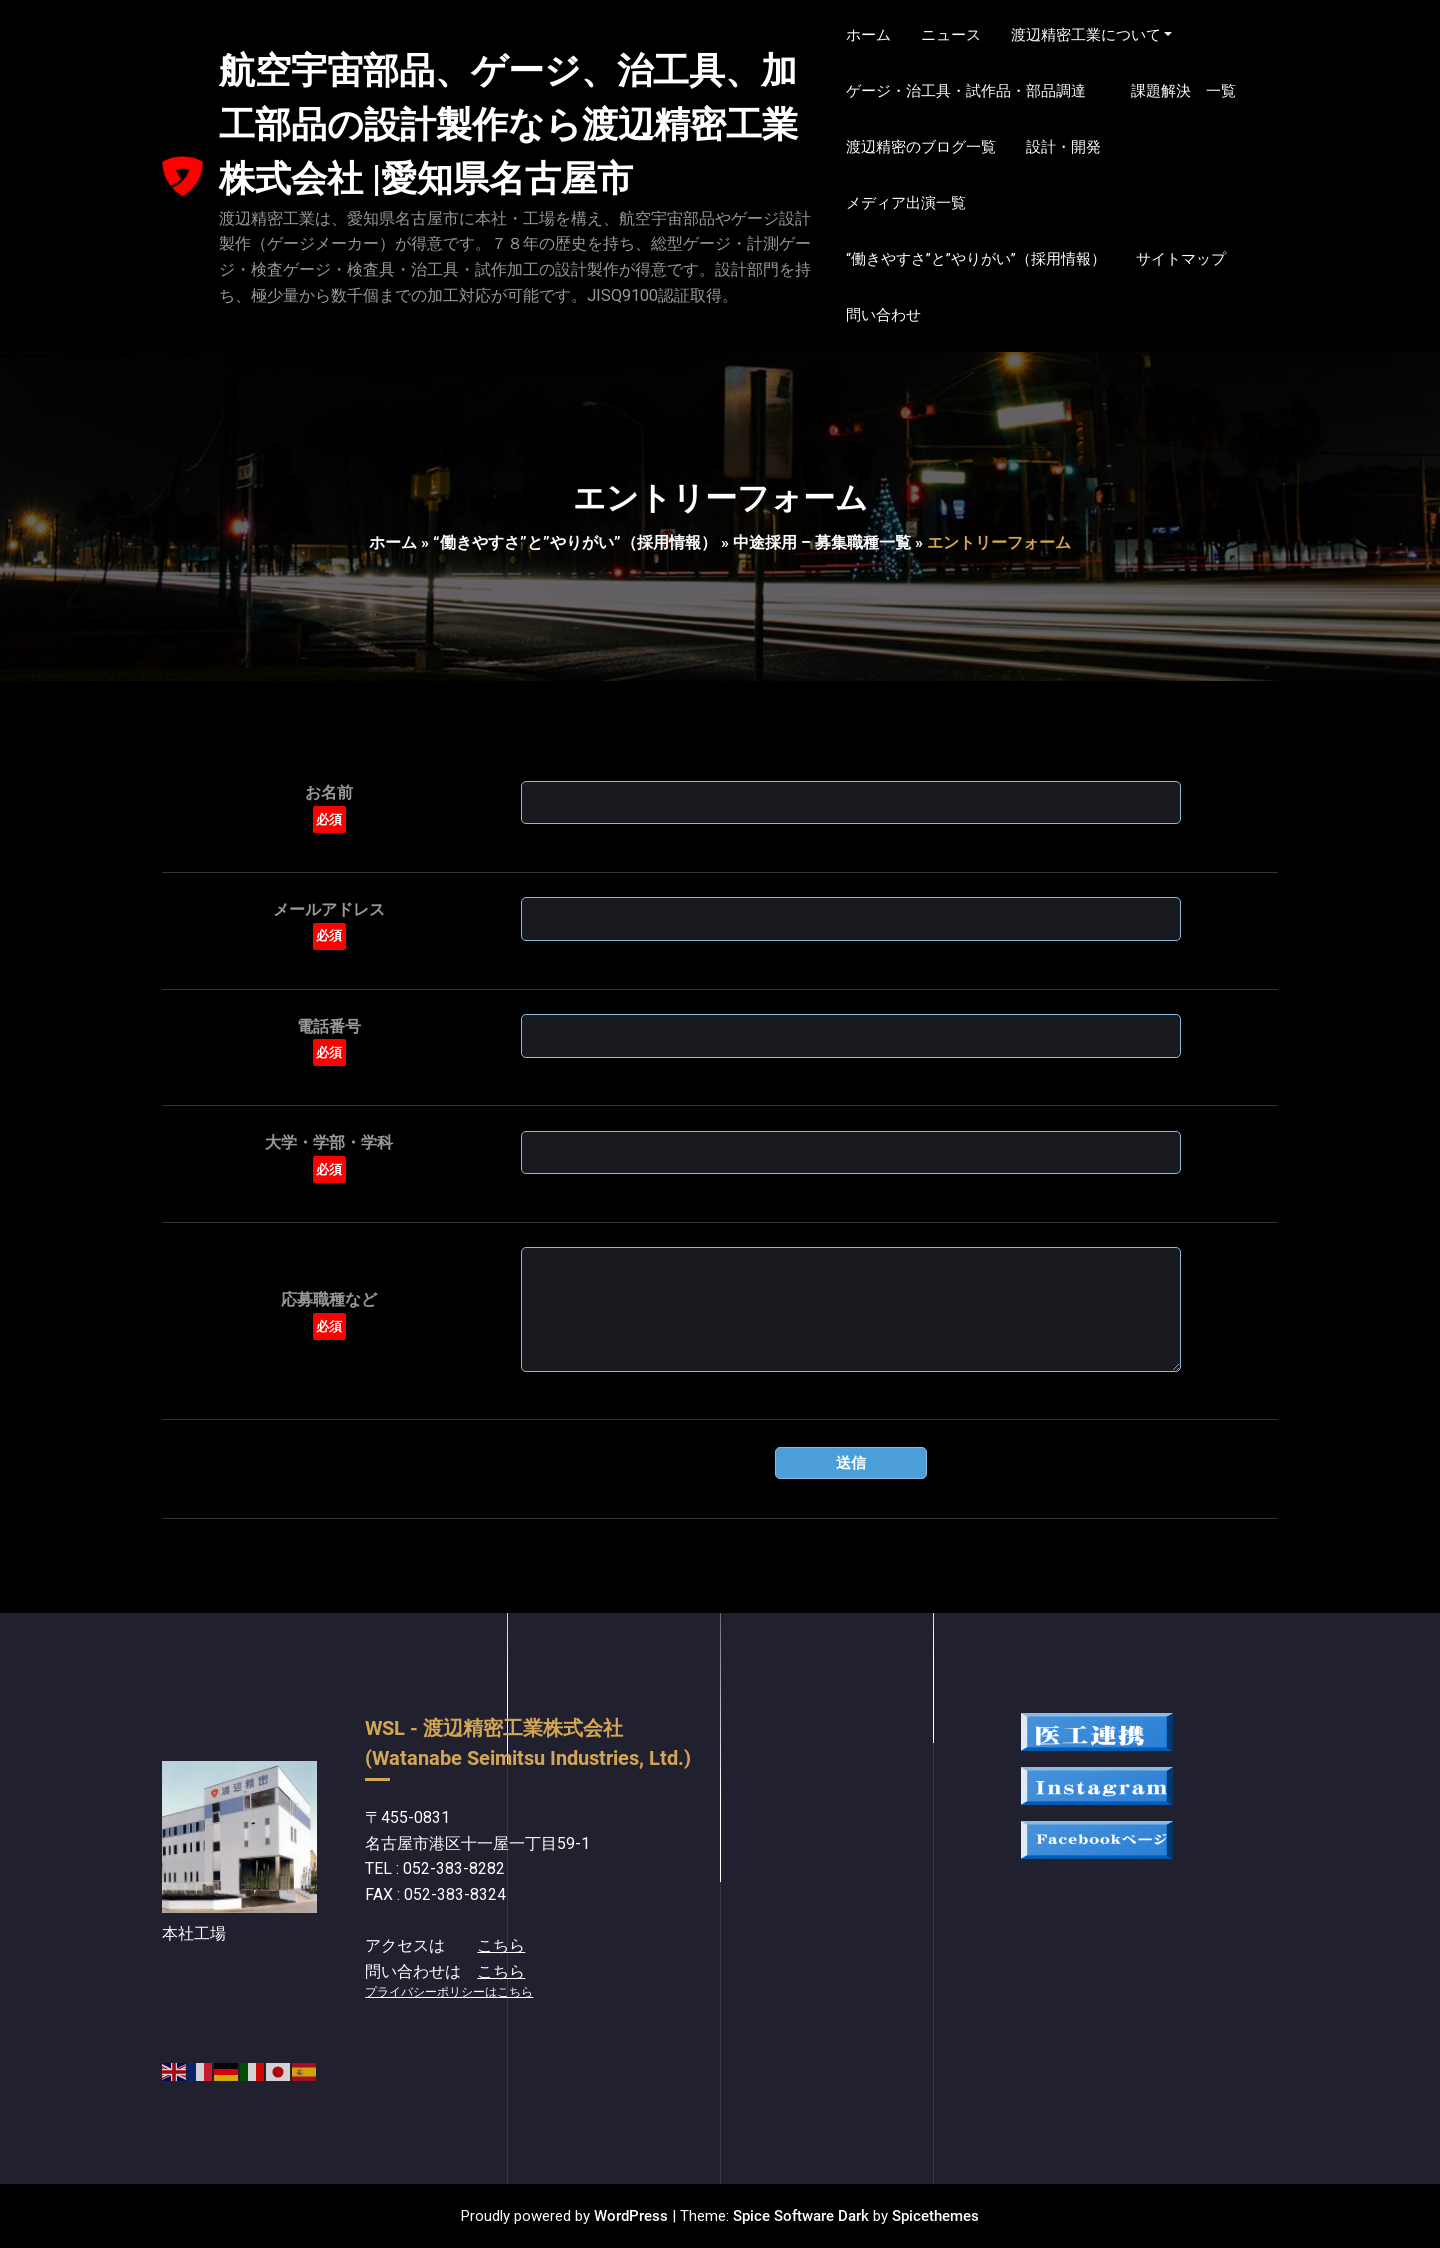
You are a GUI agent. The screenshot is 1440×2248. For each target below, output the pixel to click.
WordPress (631, 2216)
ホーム (393, 542)
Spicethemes (935, 2216)
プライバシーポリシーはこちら (449, 1992)
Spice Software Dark (801, 2216)
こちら (501, 1945)
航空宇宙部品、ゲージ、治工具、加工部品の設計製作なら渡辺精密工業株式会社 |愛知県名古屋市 (508, 125)
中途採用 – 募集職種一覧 (822, 542)
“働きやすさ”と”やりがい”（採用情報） (575, 542)
